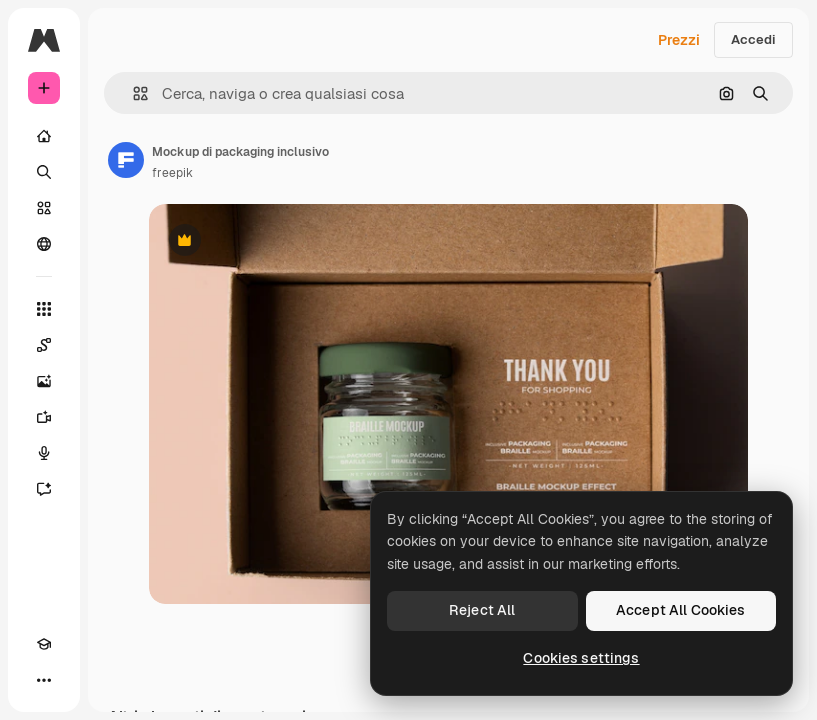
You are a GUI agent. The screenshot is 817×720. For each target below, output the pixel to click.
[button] (132, 93)
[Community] (44, 244)
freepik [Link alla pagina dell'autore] (172, 173)
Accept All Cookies (681, 610)
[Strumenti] (44, 309)
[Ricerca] (44, 172)
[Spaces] (44, 345)
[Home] (44, 136)
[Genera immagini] (44, 381)
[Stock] (44, 208)
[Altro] (44, 680)
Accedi (753, 39)
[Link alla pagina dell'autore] (126, 160)
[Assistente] (44, 489)
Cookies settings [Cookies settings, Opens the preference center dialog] (581, 658)
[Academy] (44, 644)
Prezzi (679, 40)
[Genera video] (44, 417)
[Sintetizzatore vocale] (44, 453)
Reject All (482, 610)
